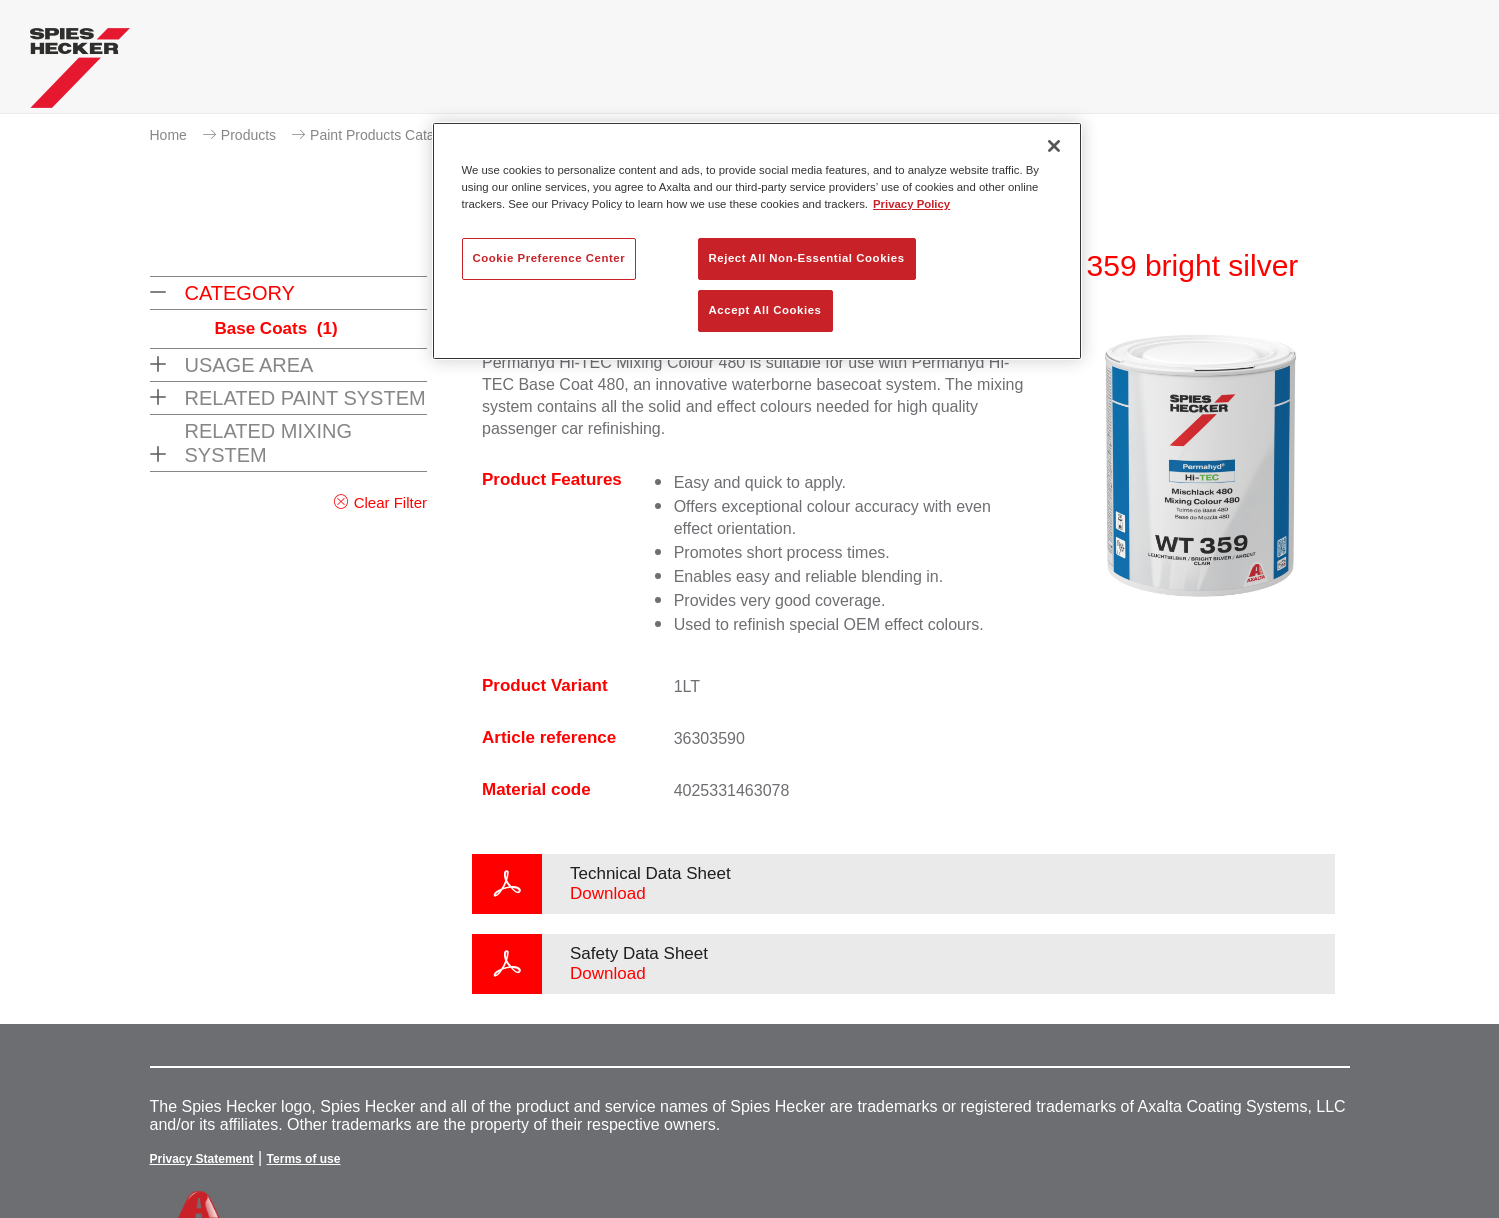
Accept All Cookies (765, 310)
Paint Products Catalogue (389, 135)
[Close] (1054, 146)
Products (248, 135)
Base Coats (276, 328)
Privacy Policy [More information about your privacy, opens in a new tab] (911, 204)
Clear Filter (390, 502)
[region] (757, 241)
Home (168, 135)
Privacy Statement (202, 1159)
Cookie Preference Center (549, 258)
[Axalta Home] (80, 73)
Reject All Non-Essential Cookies (807, 258)
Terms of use (304, 1159)
